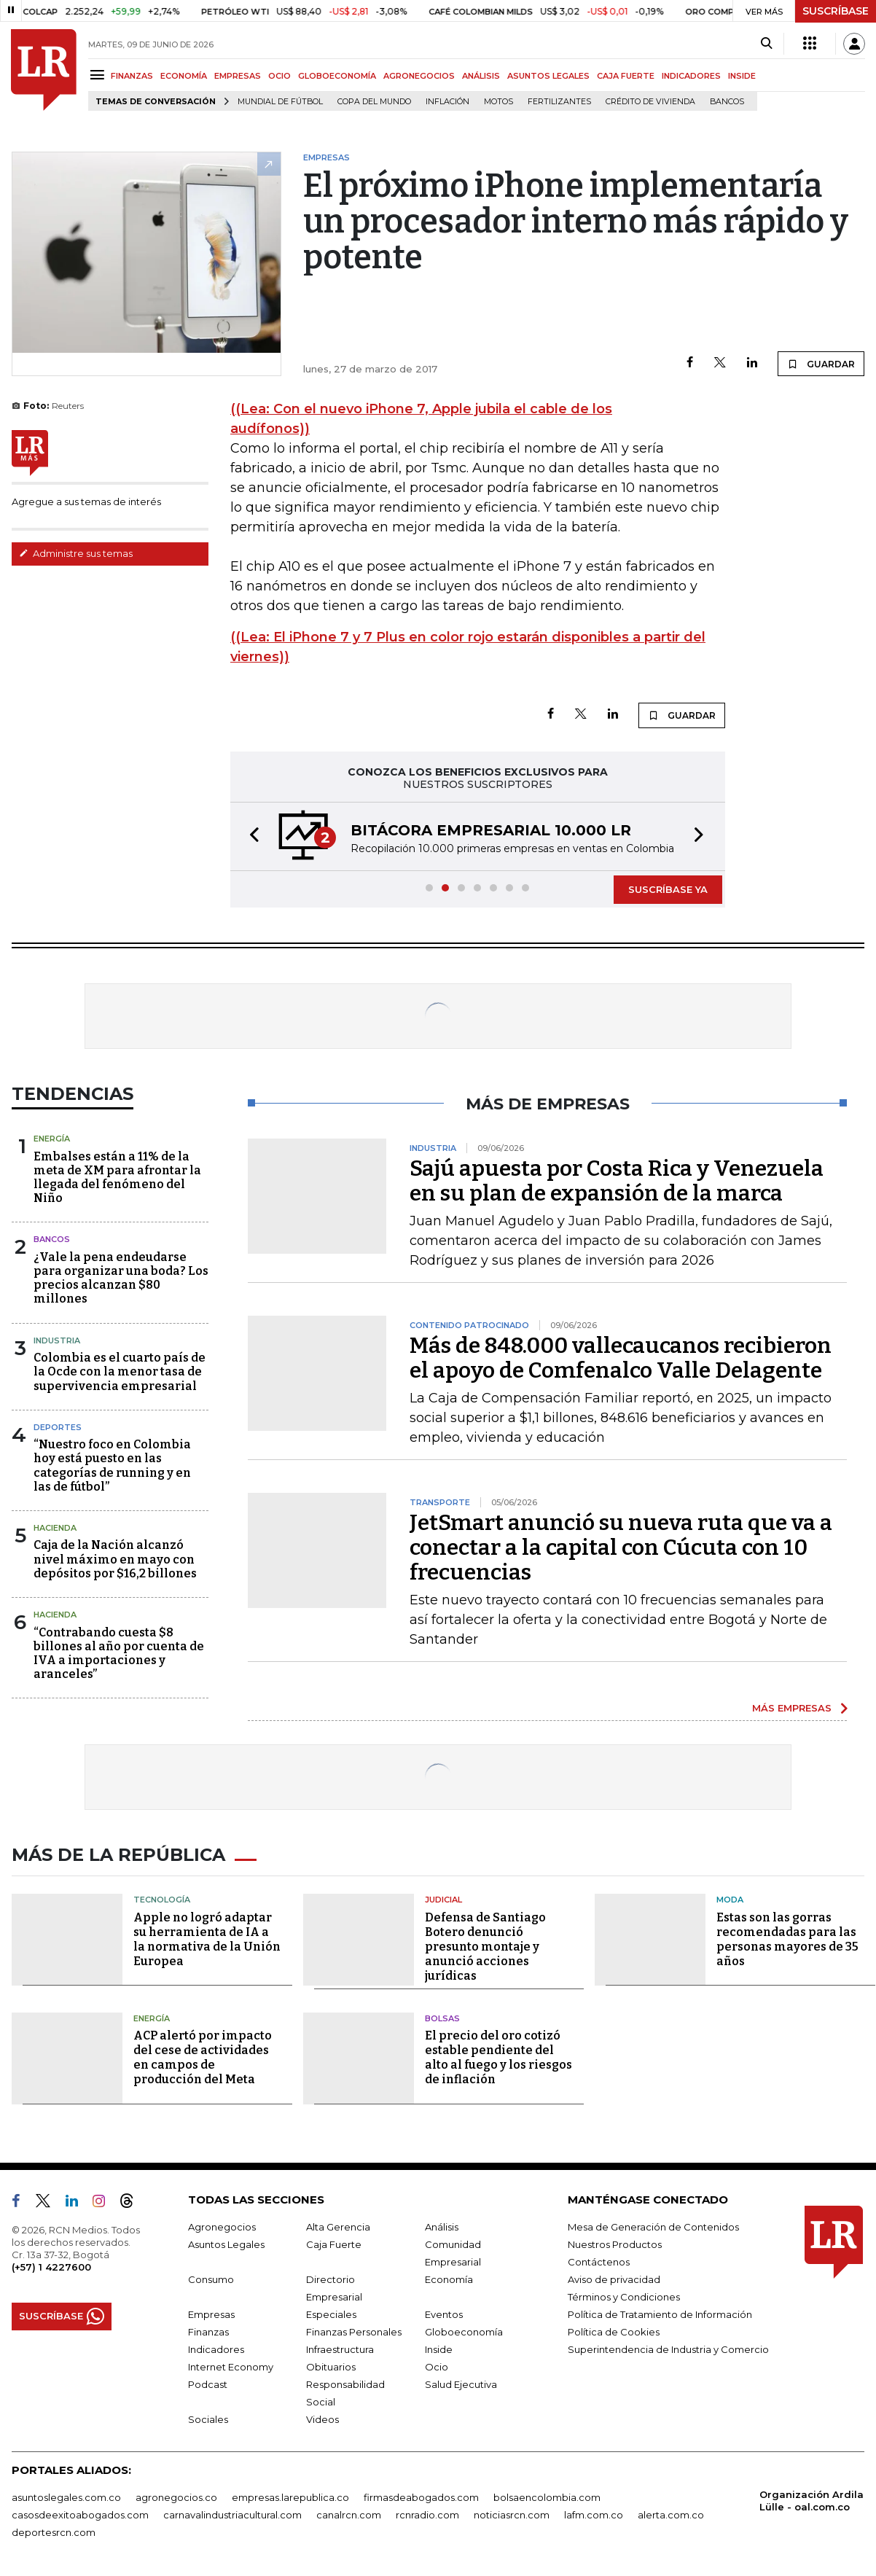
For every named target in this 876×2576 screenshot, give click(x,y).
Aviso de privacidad (614, 2279)
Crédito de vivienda (650, 101)
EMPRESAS (237, 76)
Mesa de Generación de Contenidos (653, 2227)
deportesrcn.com (53, 2532)
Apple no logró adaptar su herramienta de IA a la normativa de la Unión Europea (207, 1939)
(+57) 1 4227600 (51, 2267)
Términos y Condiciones (624, 2297)
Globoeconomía (464, 2332)
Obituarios (331, 2367)
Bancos (727, 101)
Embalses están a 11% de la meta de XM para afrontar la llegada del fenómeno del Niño (117, 1178)
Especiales (331, 2314)
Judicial (443, 1899)
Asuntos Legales (226, 2244)
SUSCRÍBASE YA (668, 889)
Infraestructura (340, 2349)
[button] (250, 836)
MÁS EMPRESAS (792, 1708)
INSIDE (742, 76)
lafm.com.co (593, 2515)
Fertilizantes (559, 101)
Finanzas (208, 2332)
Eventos (444, 2314)
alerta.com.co (671, 2515)
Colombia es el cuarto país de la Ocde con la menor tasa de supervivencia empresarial (120, 1371)
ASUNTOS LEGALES (548, 76)
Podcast (207, 2384)
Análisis (441, 2227)
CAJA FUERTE (625, 76)
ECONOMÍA (183, 76)
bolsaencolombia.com (547, 2497)
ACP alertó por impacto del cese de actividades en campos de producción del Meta (202, 2057)
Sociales (208, 2419)
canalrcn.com (348, 2515)
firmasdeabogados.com (421, 2497)
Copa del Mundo (374, 101)
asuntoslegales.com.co (66, 2497)
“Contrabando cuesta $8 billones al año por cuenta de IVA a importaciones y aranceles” (119, 1653)
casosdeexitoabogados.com (80, 2515)
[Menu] (99, 75)
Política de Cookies (614, 2332)
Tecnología (161, 1899)
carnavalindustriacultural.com (232, 2515)
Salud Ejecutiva (461, 2384)
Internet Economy (230, 2367)
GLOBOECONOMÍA (337, 76)
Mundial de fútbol (280, 101)
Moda (729, 1899)
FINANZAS (132, 76)
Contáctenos (599, 2262)
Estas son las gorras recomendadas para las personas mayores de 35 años (787, 1939)
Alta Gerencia (338, 2227)
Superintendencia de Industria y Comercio (668, 2349)
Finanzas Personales (354, 2332)
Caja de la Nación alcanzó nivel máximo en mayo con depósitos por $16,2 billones (115, 1559)
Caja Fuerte (333, 2244)
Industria (57, 1340)
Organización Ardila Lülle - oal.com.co (811, 2501)
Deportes (58, 1427)
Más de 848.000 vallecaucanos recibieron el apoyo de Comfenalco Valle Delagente (621, 1357)
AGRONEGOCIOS (419, 76)
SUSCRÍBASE (835, 10)
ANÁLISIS (481, 76)
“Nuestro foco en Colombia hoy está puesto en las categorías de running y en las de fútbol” (112, 1465)
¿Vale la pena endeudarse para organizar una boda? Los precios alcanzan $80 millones (121, 1278)
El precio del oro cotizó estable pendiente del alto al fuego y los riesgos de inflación (498, 2057)
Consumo (211, 2279)
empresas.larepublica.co (290, 2497)
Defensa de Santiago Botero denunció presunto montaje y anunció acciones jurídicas (485, 1946)
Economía (449, 2279)
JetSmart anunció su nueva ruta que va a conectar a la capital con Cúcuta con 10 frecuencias (621, 1547)
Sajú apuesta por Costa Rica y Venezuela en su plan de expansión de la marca (617, 1180)
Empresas (211, 2314)
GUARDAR (821, 364)
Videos (322, 2419)
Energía (52, 1138)
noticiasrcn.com (512, 2515)
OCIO (279, 76)
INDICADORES (691, 76)
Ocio (436, 2367)
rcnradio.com (427, 2515)
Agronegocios (222, 2227)
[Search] (766, 43)
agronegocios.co (176, 2497)
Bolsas (442, 2018)
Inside (439, 2349)
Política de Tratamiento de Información (660, 2314)
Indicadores (216, 2349)
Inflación (447, 101)
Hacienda (55, 1528)
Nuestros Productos (615, 2244)
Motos (498, 101)
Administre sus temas (76, 553)
